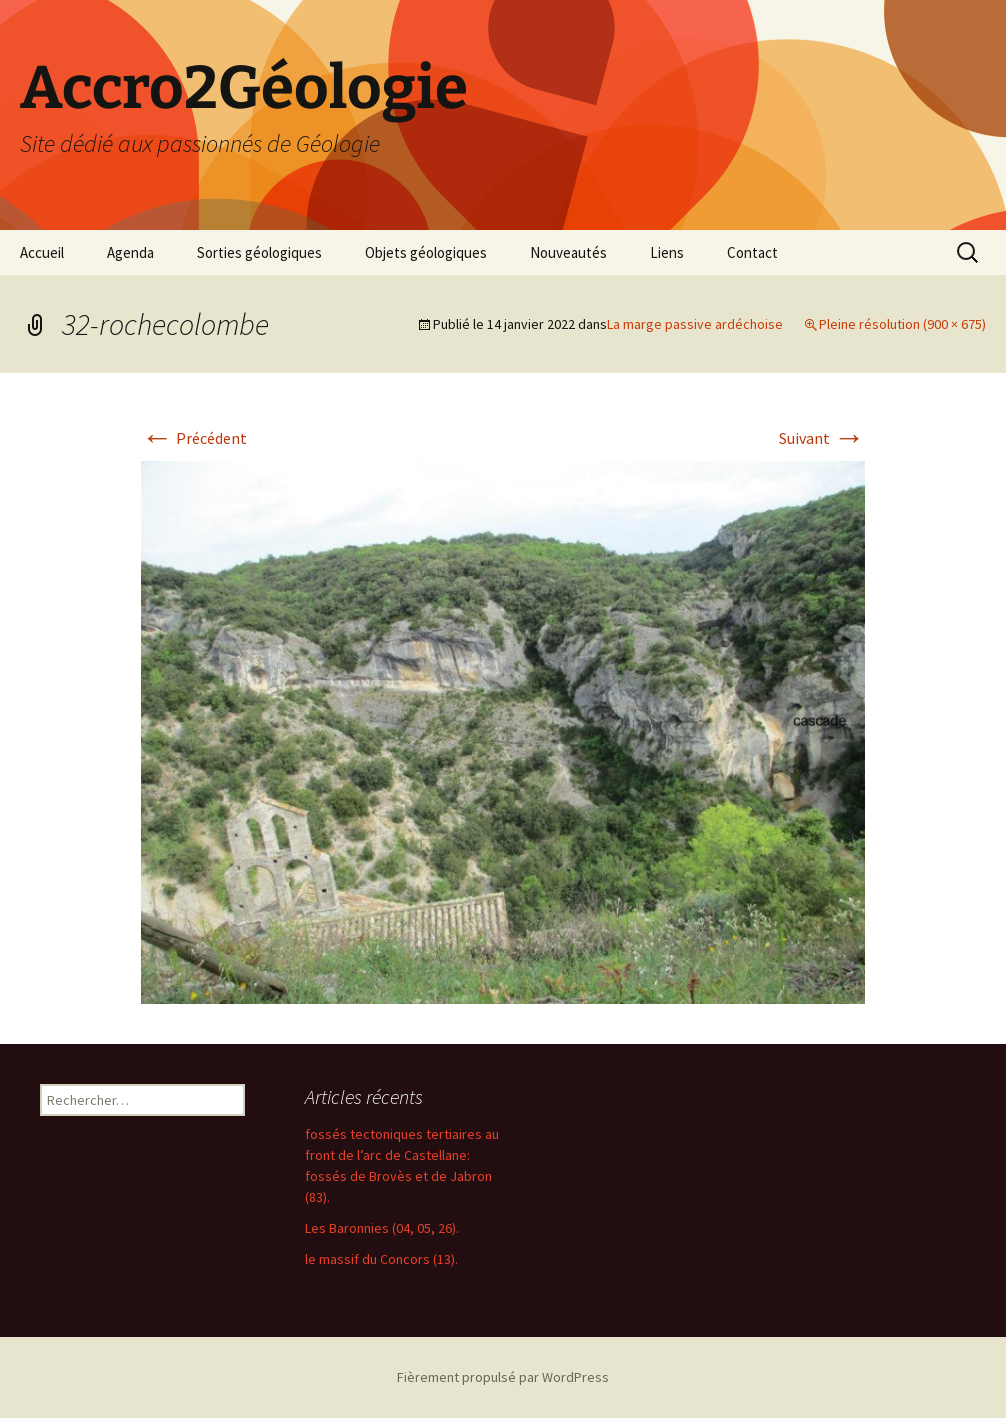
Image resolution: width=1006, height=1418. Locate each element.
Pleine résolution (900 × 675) (902, 324)
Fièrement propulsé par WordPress (503, 1377)
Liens (667, 252)
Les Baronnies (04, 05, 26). (382, 1228)
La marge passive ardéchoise (695, 324)
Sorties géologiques (259, 252)
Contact (752, 252)
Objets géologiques (426, 252)
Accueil (42, 252)
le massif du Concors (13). (381, 1259)
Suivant (822, 438)
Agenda (130, 252)
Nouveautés (568, 252)
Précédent (194, 438)
